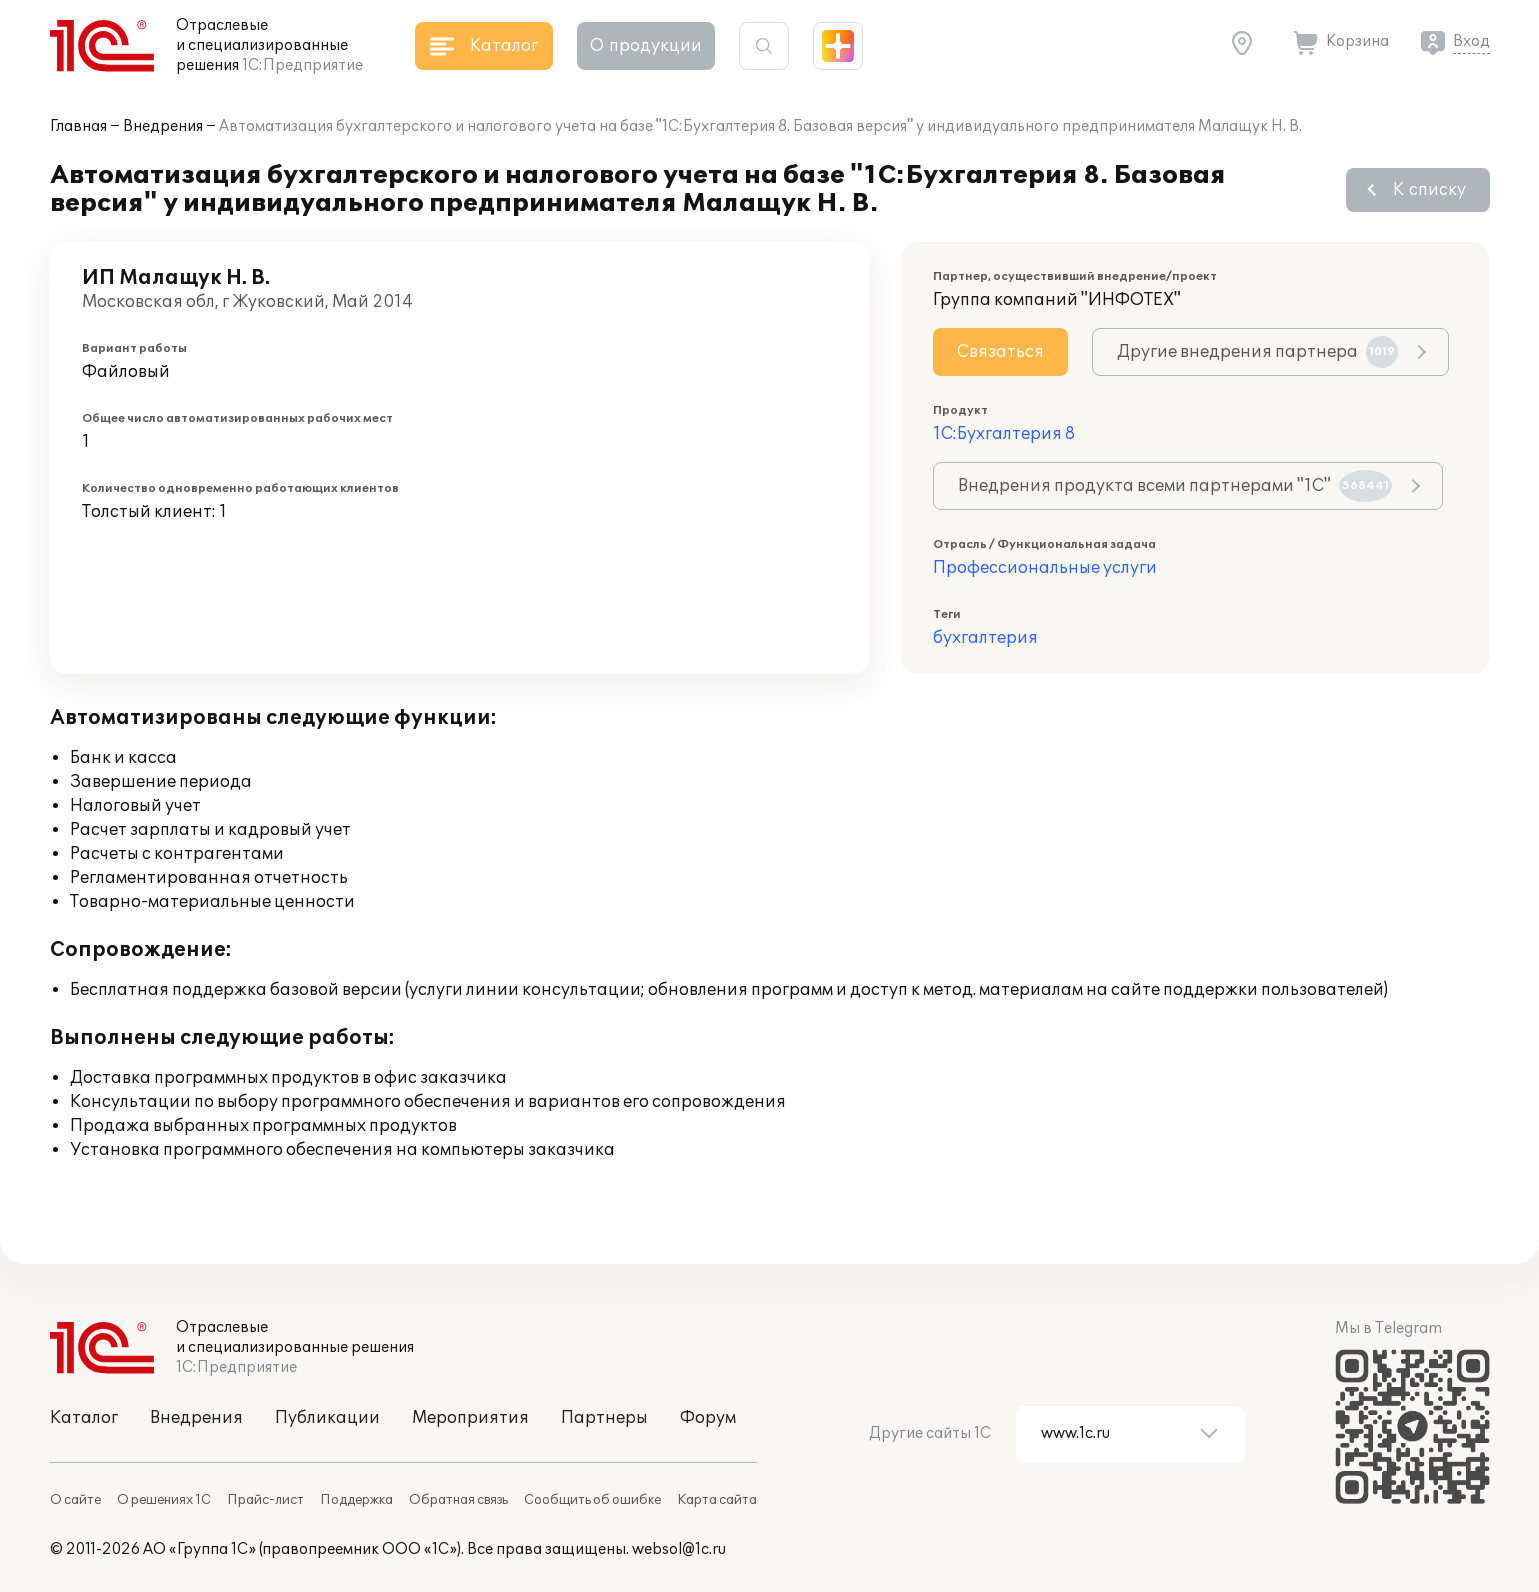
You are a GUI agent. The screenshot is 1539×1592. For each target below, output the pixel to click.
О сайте (75, 1500)
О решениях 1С (164, 1500)
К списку (1429, 190)
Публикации (327, 1418)
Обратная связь (458, 1500)
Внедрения (163, 126)
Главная (78, 126)
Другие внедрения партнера (1257, 352)
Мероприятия (470, 1418)
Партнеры (604, 1418)
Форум (708, 1418)
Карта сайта (717, 1500)
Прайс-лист (265, 1500)
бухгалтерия (985, 638)
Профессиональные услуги (1045, 568)
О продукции (646, 46)
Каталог (84, 1418)
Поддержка (356, 1500)
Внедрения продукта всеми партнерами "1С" (1175, 486)
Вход (1471, 41)
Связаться (1000, 352)
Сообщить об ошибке (592, 1500)
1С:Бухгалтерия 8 (1004, 434)
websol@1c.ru (679, 1549)
